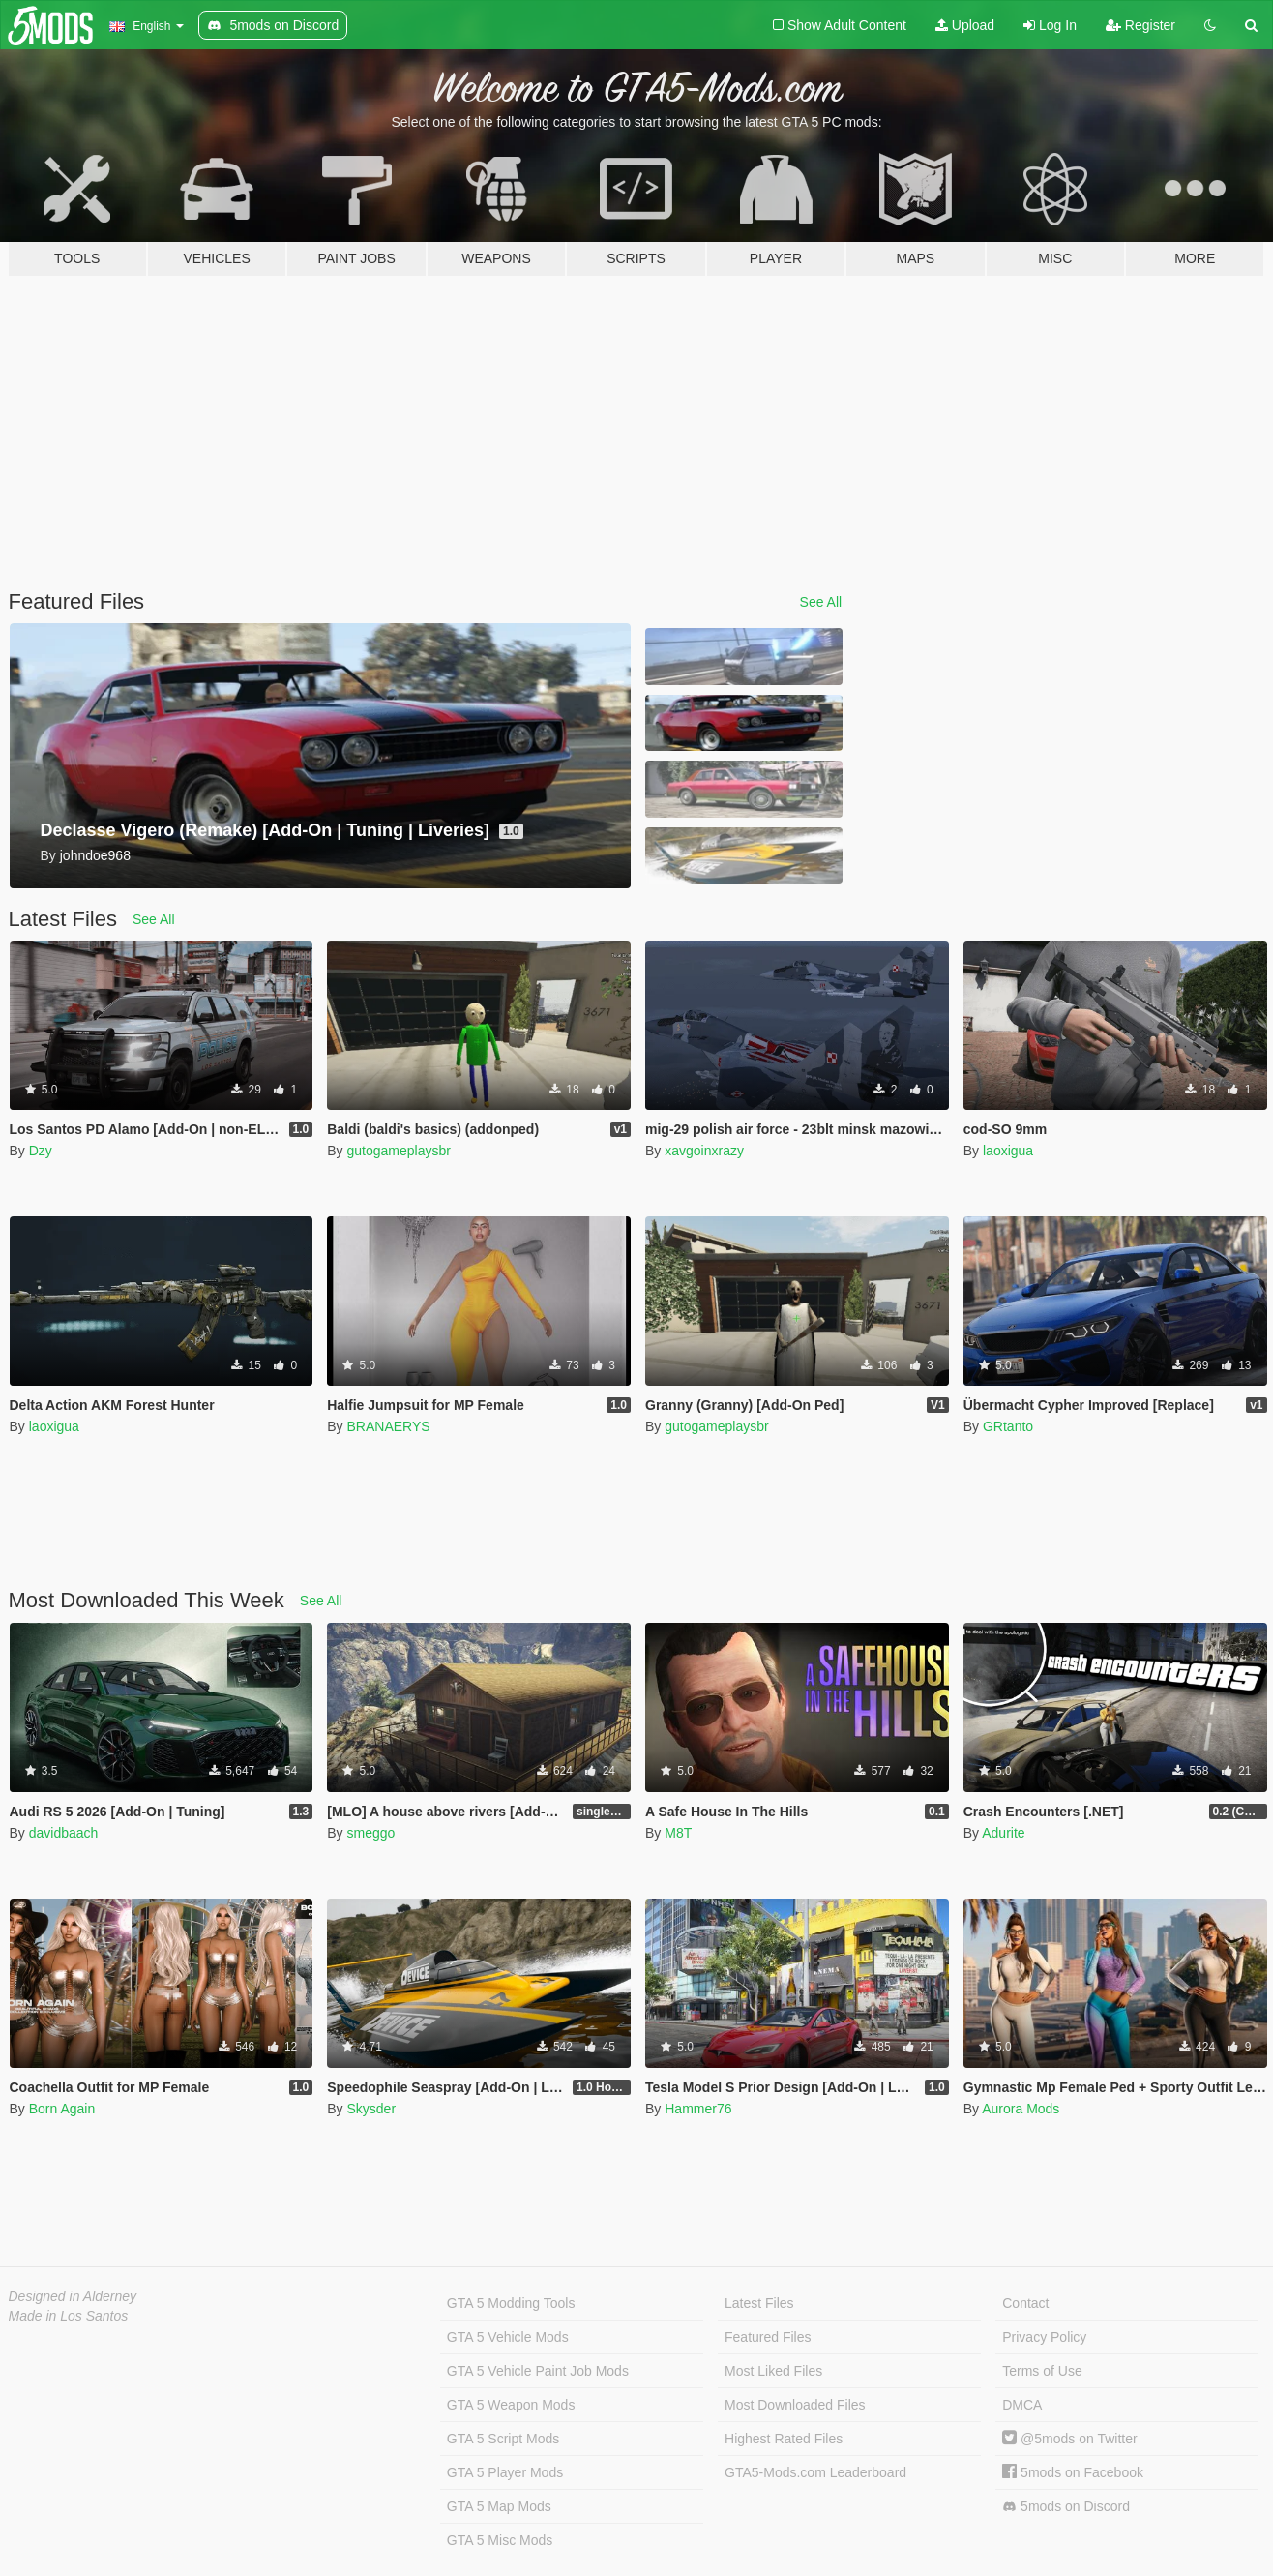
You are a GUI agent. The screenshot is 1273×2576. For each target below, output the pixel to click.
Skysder (371, 2108)
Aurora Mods (1020, 2108)
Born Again (62, 2108)
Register (1140, 25)
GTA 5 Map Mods (499, 2506)
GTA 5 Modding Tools (511, 2303)
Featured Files (768, 2337)
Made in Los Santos (69, 2315)
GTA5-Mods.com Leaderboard (815, 2472)
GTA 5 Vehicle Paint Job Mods (538, 2371)
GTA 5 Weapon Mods (511, 2404)
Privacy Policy (1044, 2337)
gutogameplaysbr (398, 1150)
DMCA (1022, 2404)
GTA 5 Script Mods (503, 2438)
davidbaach (64, 1833)
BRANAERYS (387, 1426)
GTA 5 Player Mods (505, 2472)
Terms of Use (1041, 2371)
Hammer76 (698, 2108)
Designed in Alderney (73, 2296)
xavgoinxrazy (704, 1150)
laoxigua (1008, 1150)
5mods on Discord (1066, 2507)
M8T (678, 1833)
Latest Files (759, 2303)
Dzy (40, 1150)
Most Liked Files (773, 2371)
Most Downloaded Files (795, 2404)
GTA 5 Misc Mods (499, 2540)
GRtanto (1008, 1426)
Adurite (1003, 1833)
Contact (1025, 2303)
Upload (964, 25)
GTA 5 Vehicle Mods (508, 2337)
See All (821, 602)
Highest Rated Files (784, 2438)
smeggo (370, 1833)
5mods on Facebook (1072, 2472)
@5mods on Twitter (1069, 2438)
